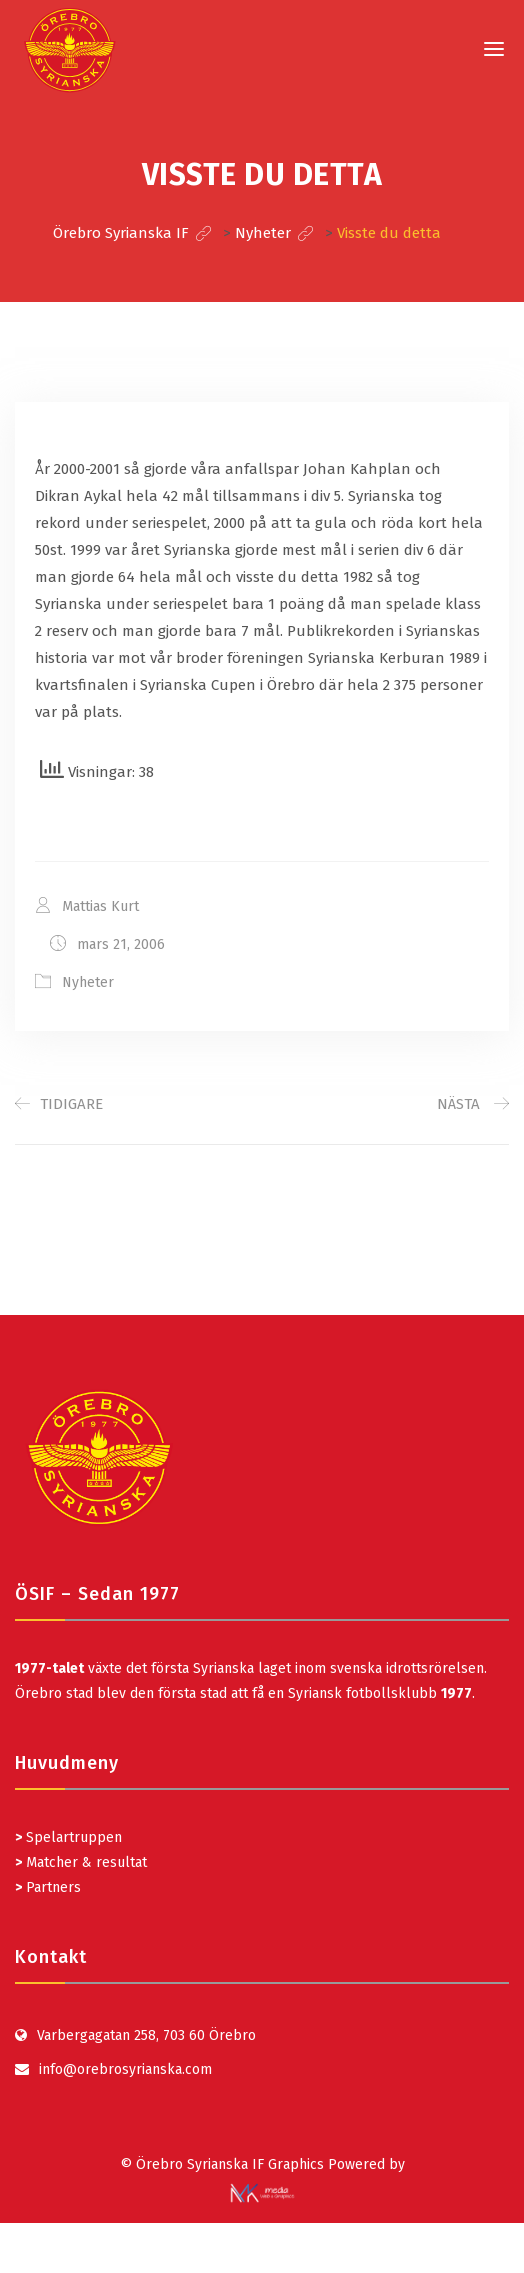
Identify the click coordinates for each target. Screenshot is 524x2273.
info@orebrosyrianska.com (125, 2069)
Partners (48, 1887)
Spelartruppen (72, 1837)
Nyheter (88, 982)
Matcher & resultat (81, 1862)
